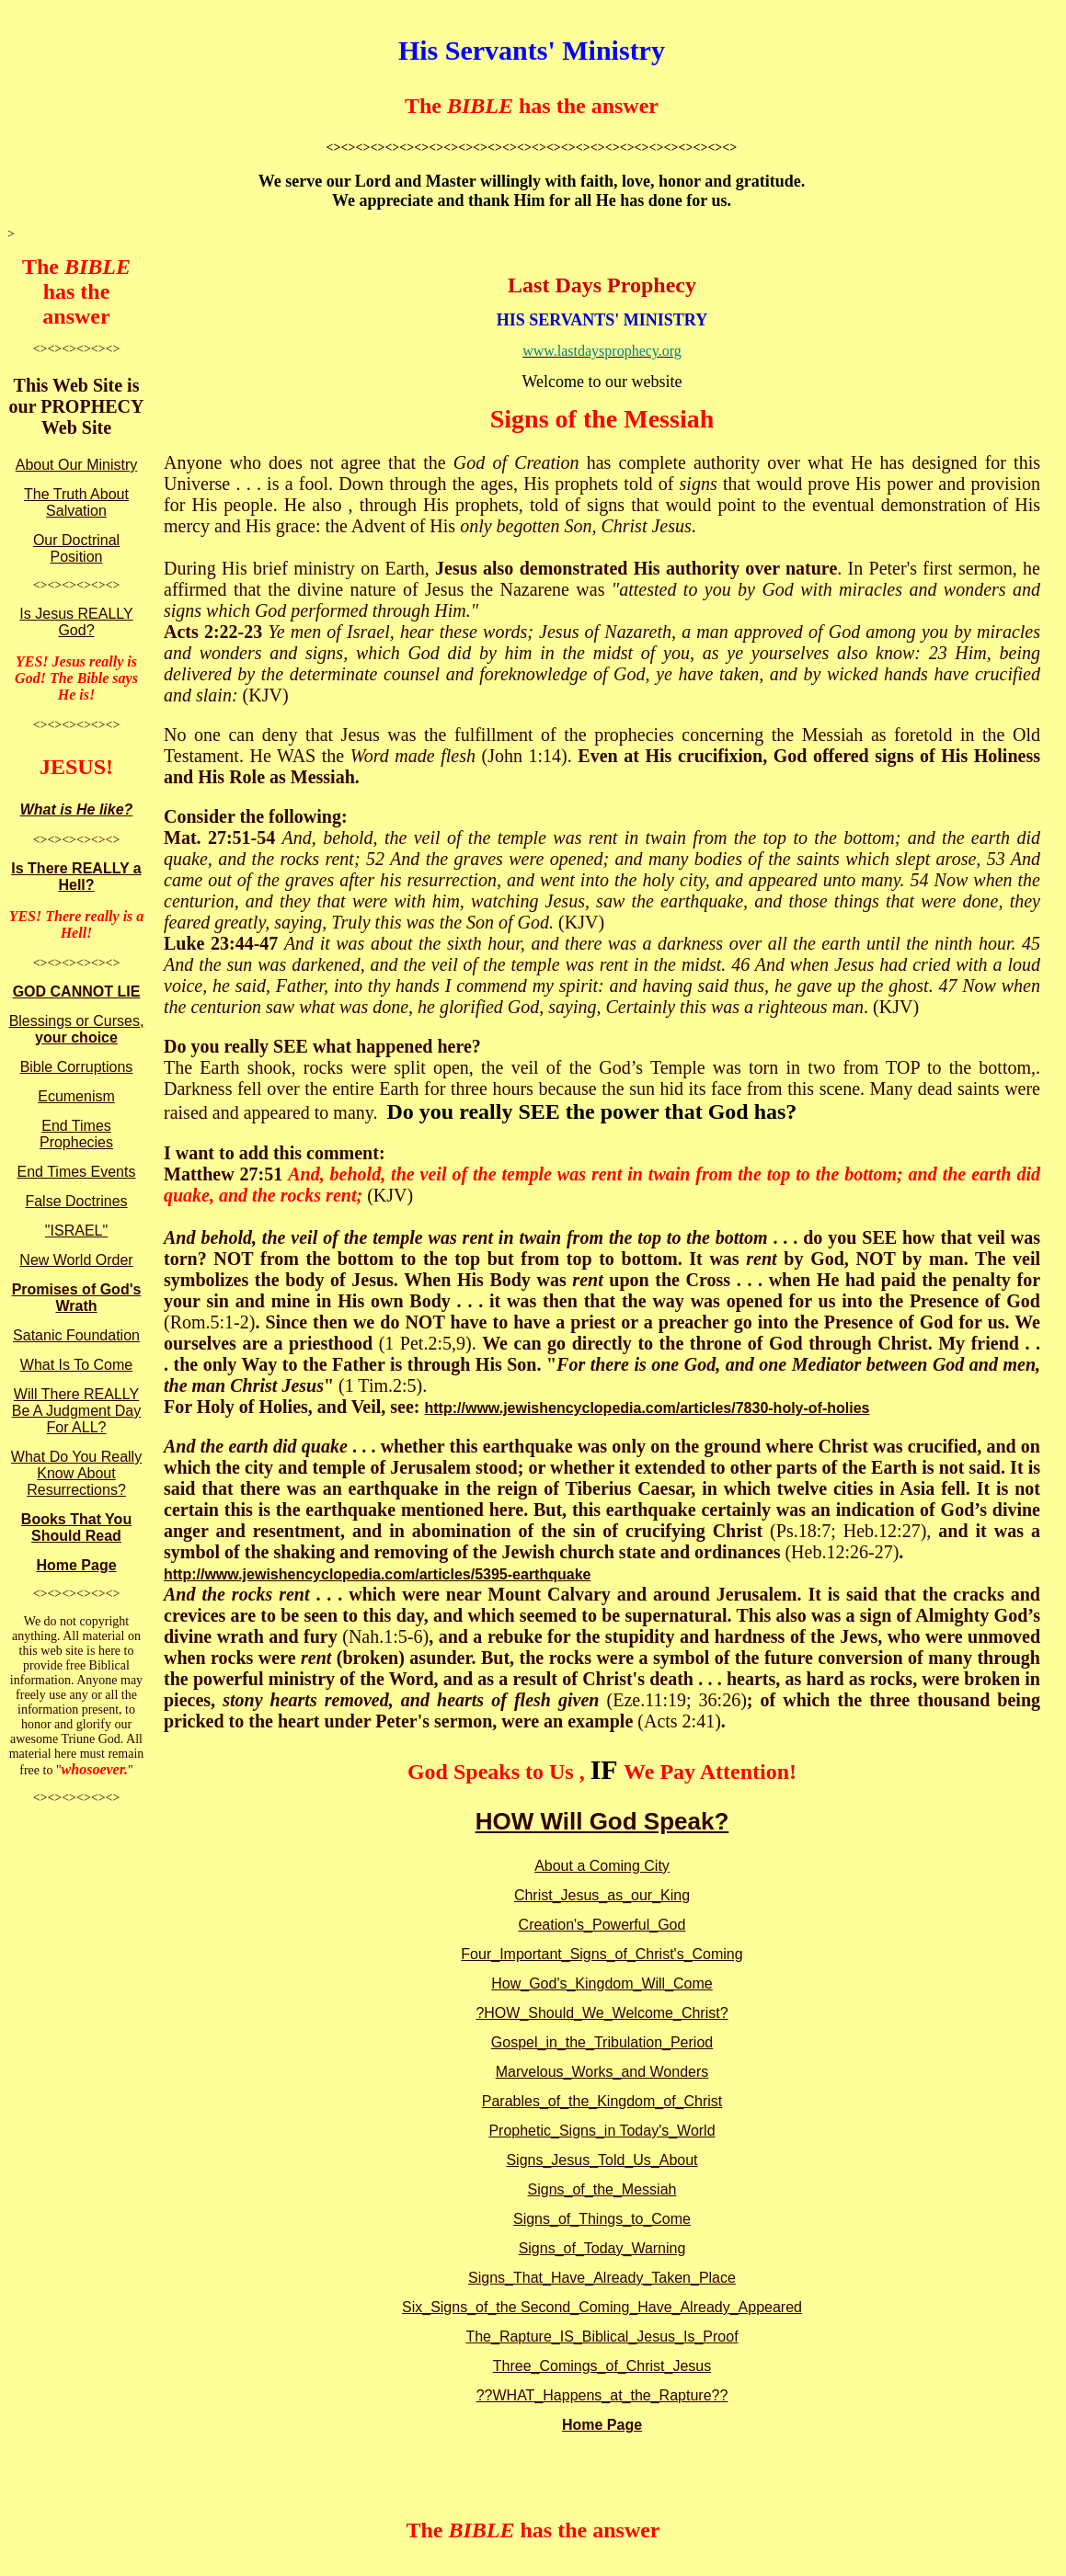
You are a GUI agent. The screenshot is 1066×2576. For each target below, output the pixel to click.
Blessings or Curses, (76, 1029)
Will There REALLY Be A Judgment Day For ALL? (77, 1410)
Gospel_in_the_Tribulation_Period (602, 2042)
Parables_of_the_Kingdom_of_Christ (602, 2101)
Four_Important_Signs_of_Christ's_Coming (601, 1954)
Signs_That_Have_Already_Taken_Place (602, 2277)
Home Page (76, 1565)
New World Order (75, 1260)
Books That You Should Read (76, 1527)
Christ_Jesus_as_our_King (602, 1895)
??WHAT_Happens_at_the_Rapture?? (602, 2395)
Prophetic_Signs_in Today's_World (601, 2130)
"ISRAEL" (76, 1230)
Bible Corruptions (76, 1067)
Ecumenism (76, 1096)
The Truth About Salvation (76, 502)
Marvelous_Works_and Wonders (602, 2072)
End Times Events (76, 1172)
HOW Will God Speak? (602, 1821)
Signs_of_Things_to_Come (602, 2219)
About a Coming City (602, 1866)
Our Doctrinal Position (76, 548)
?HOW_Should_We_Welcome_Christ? (602, 2013)
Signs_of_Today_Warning (602, 2248)
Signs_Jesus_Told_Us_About (601, 2160)
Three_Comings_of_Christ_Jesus (602, 2366)
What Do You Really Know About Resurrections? (76, 1473)
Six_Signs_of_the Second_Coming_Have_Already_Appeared (602, 2307)
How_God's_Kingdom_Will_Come (602, 1983)
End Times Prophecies (76, 1134)
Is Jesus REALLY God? (75, 622)
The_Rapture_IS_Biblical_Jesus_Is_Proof (601, 2336)
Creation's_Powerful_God (602, 1924)
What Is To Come (76, 1365)
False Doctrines (76, 1201)
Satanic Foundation (76, 1335)
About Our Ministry (76, 465)
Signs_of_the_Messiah (602, 2189)
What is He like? (76, 809)
